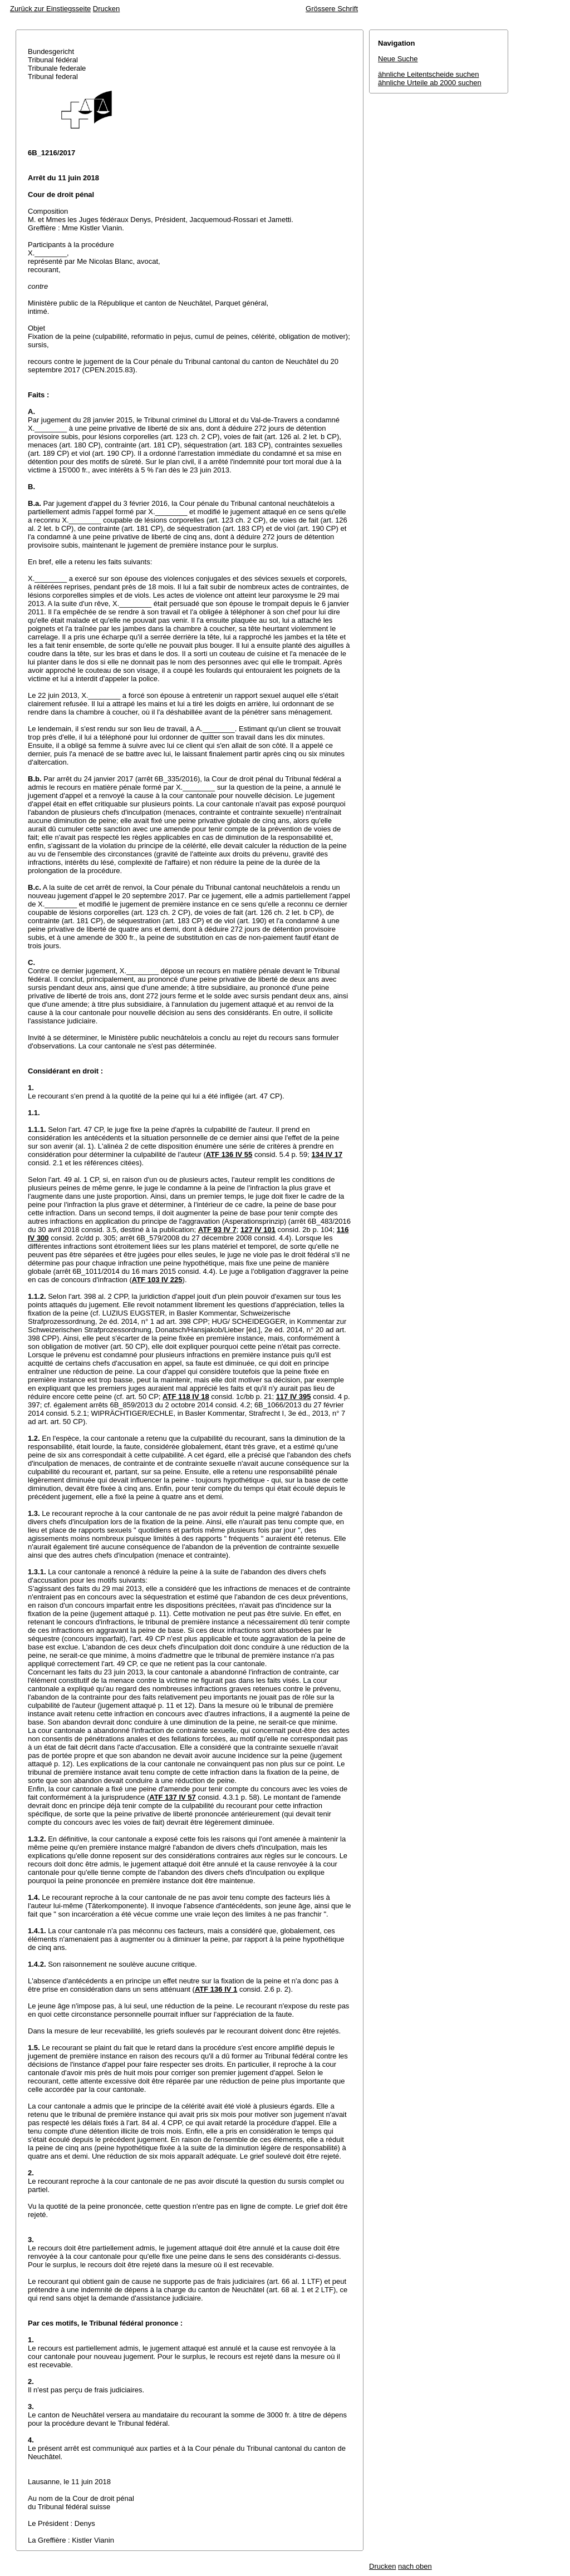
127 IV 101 (258, 1229)
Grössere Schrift (332, 8)
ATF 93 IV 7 (217, 1229)
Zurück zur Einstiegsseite (50, 8)
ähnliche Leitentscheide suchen (428, 74)
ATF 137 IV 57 (172, 1797)
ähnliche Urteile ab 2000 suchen (429, 82)
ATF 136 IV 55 (229, 1154)
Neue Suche (398, 59)
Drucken (106, 8)
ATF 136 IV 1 (216, 1989)
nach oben (415, 2566)
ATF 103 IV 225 (157, 1279)
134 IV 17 (327, 1154)
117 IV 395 (293, 1396)
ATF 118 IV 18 (186, 1396)
